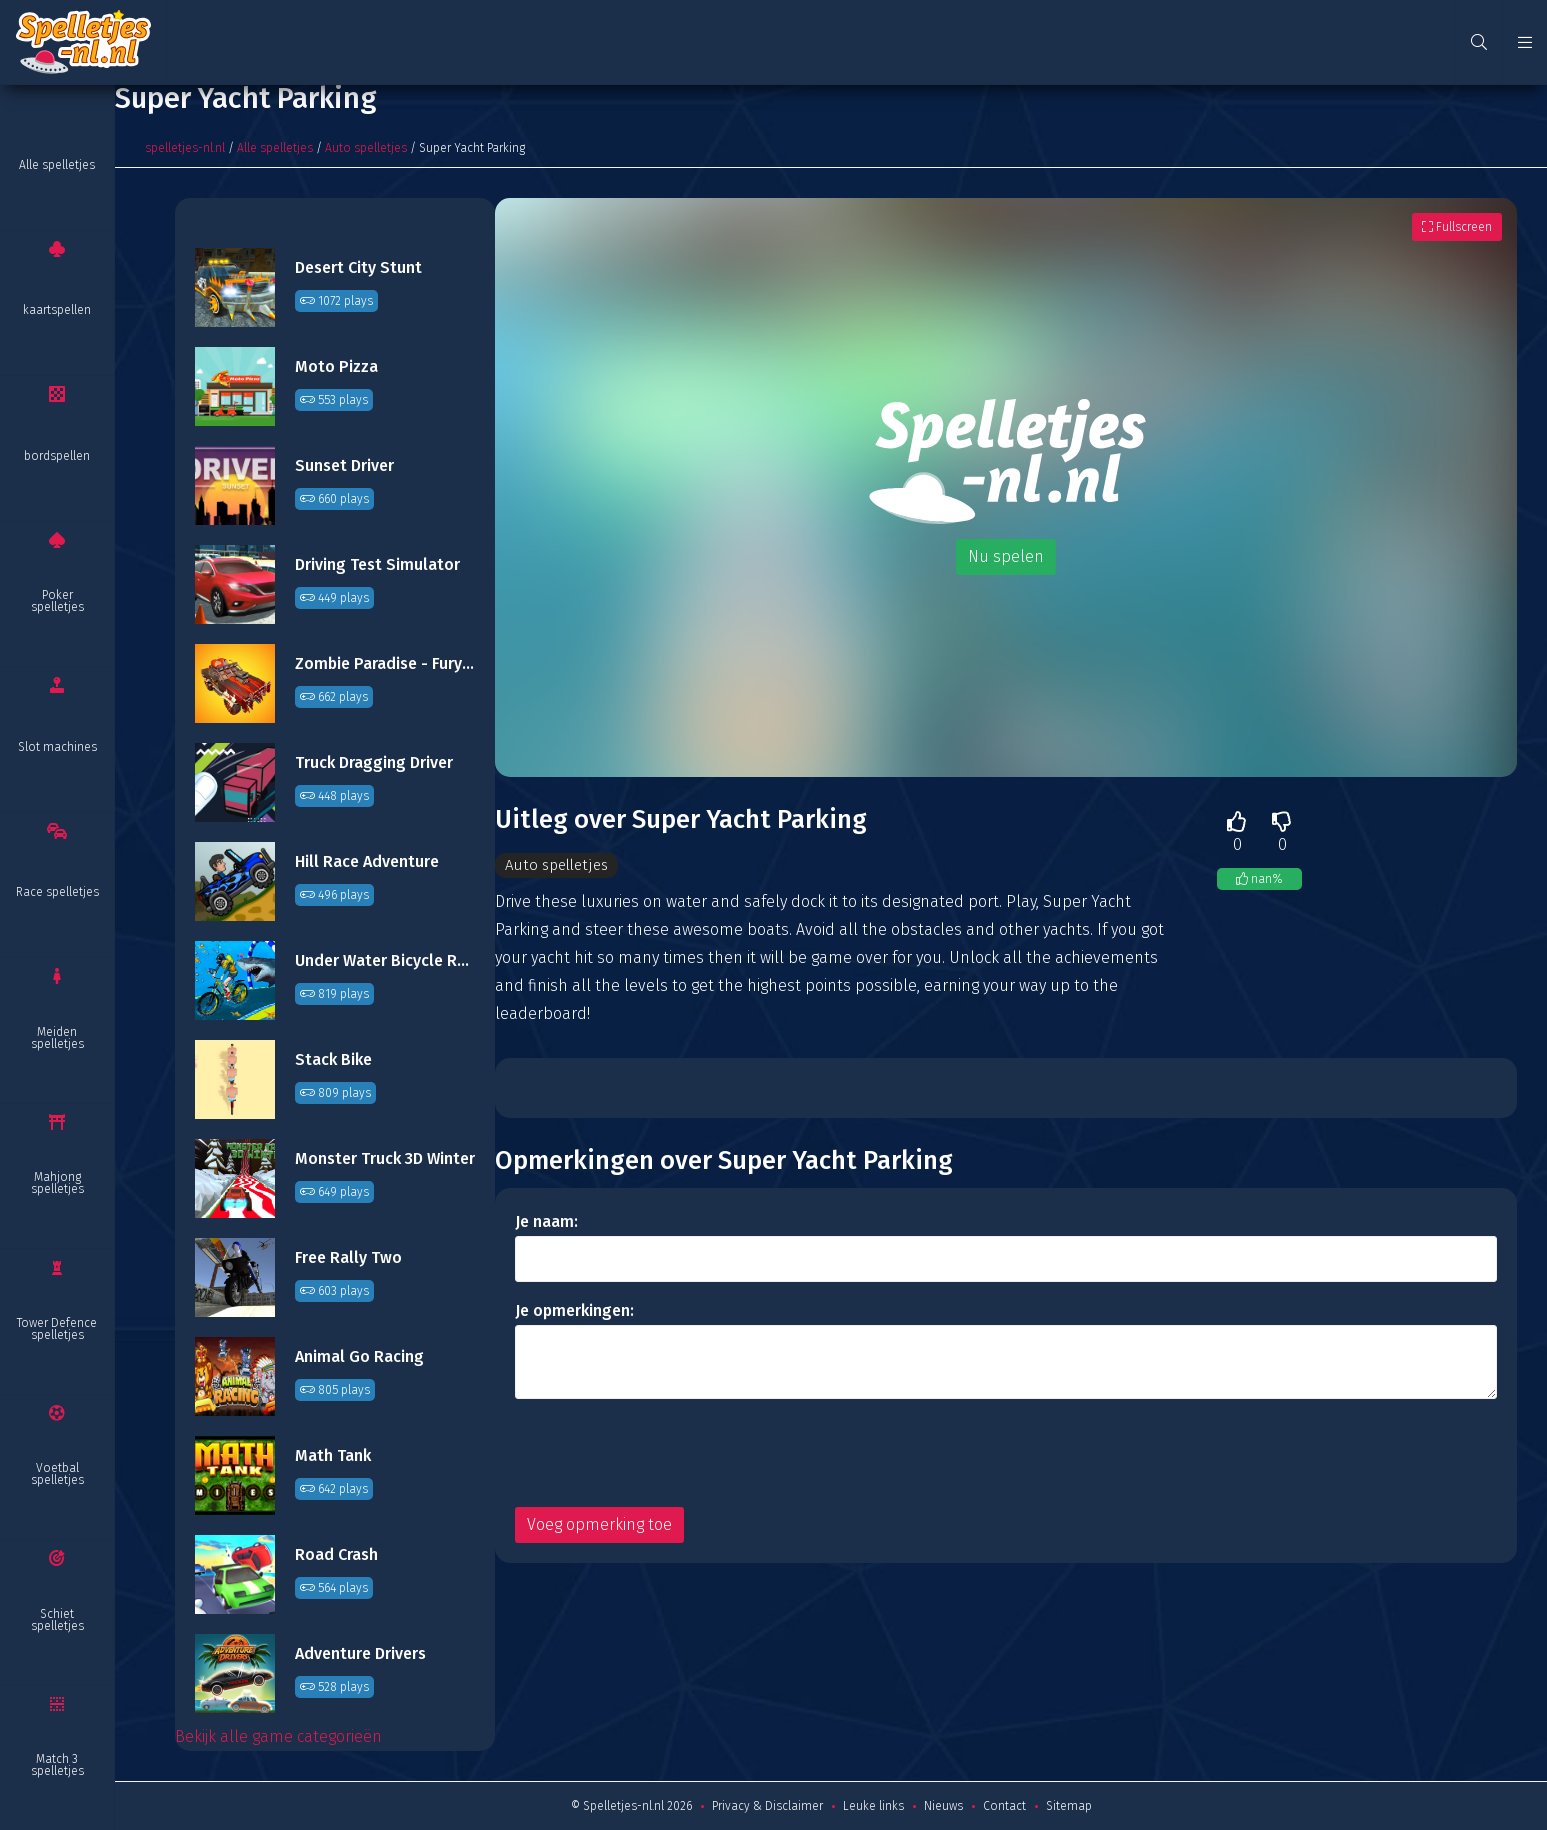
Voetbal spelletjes (57, 1474)
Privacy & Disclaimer (767, 1806)
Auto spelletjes (366, 148)
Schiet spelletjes (57, 1620)
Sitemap (1069, 1806)
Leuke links (873, 1806)
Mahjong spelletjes (57, 1183)
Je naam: (546, 1222)
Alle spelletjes (57, 165)
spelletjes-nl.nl (185, 148)
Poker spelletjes (57, 601)
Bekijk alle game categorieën (278, 1736)
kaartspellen (57, 310)
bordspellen (57, 456)
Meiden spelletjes (57, 1038)
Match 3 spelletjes (57, 1765)
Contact (1004, 1806)
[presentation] (667, 1454)
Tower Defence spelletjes (57, 1329)
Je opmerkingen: (574, 1311)
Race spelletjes (57, 892)
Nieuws (943, 1806)
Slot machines (57, 747)
